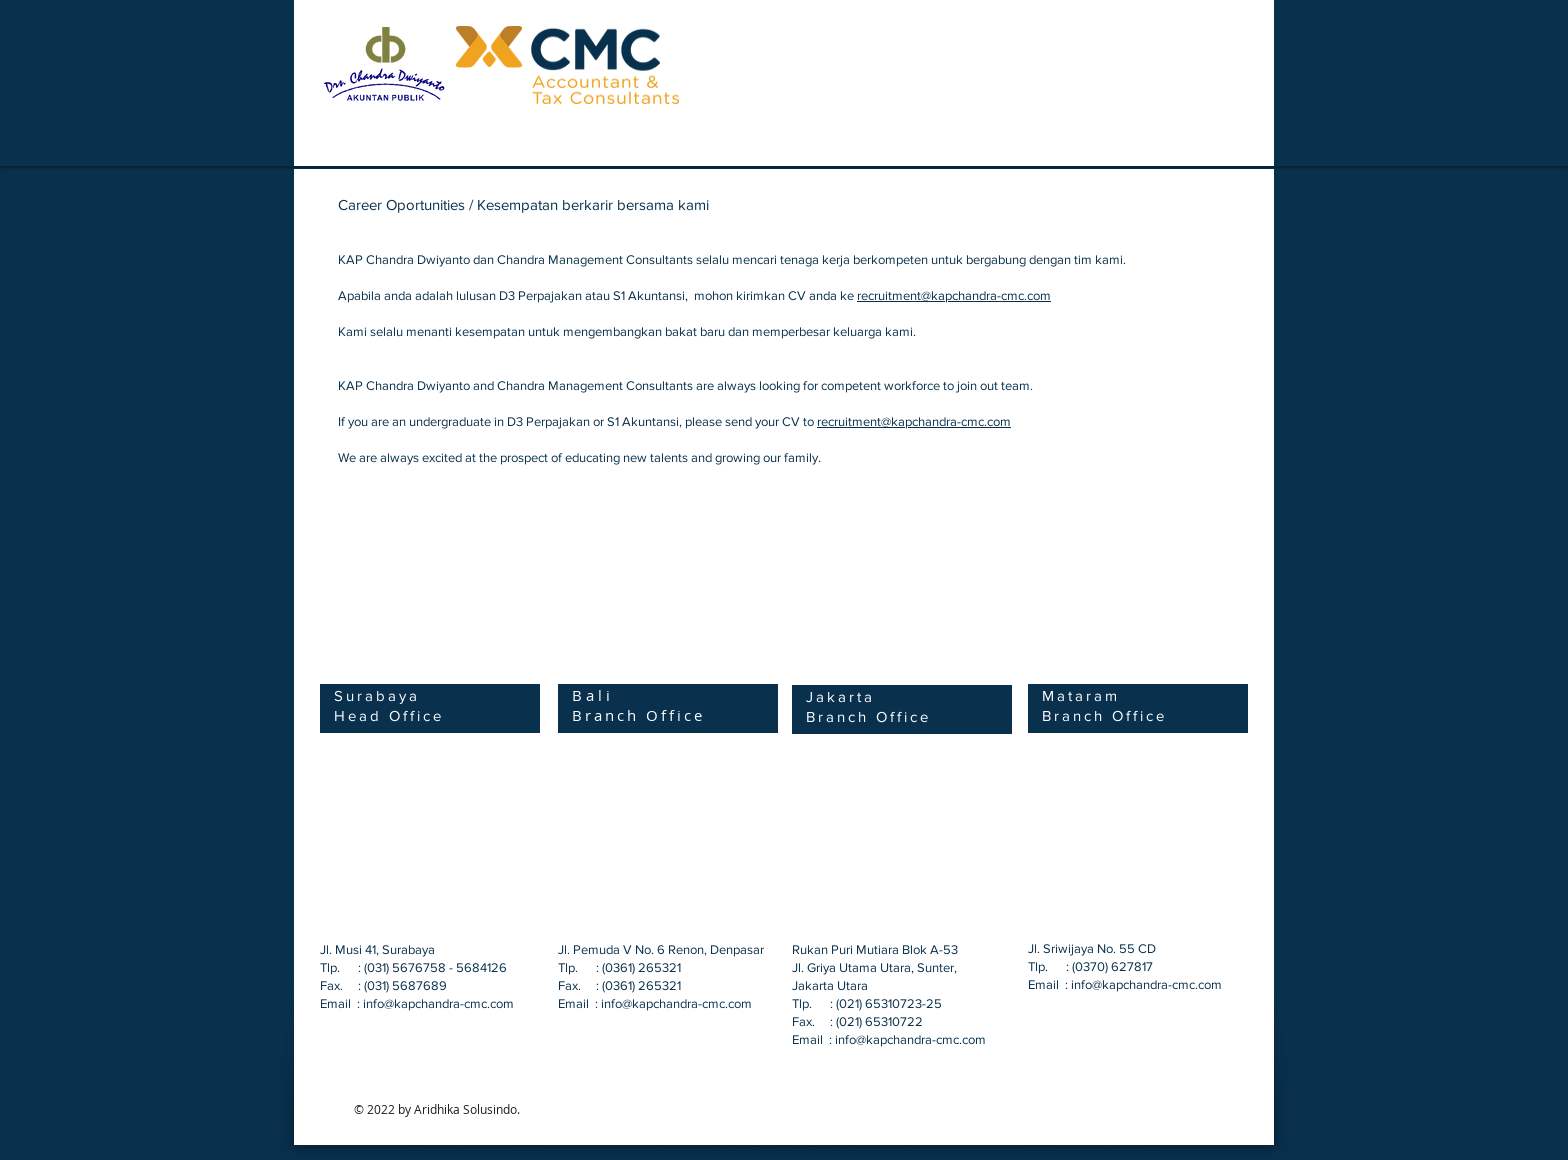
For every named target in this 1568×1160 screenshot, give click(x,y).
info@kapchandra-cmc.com (438, 1003)
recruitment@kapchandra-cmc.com (954, 295)
